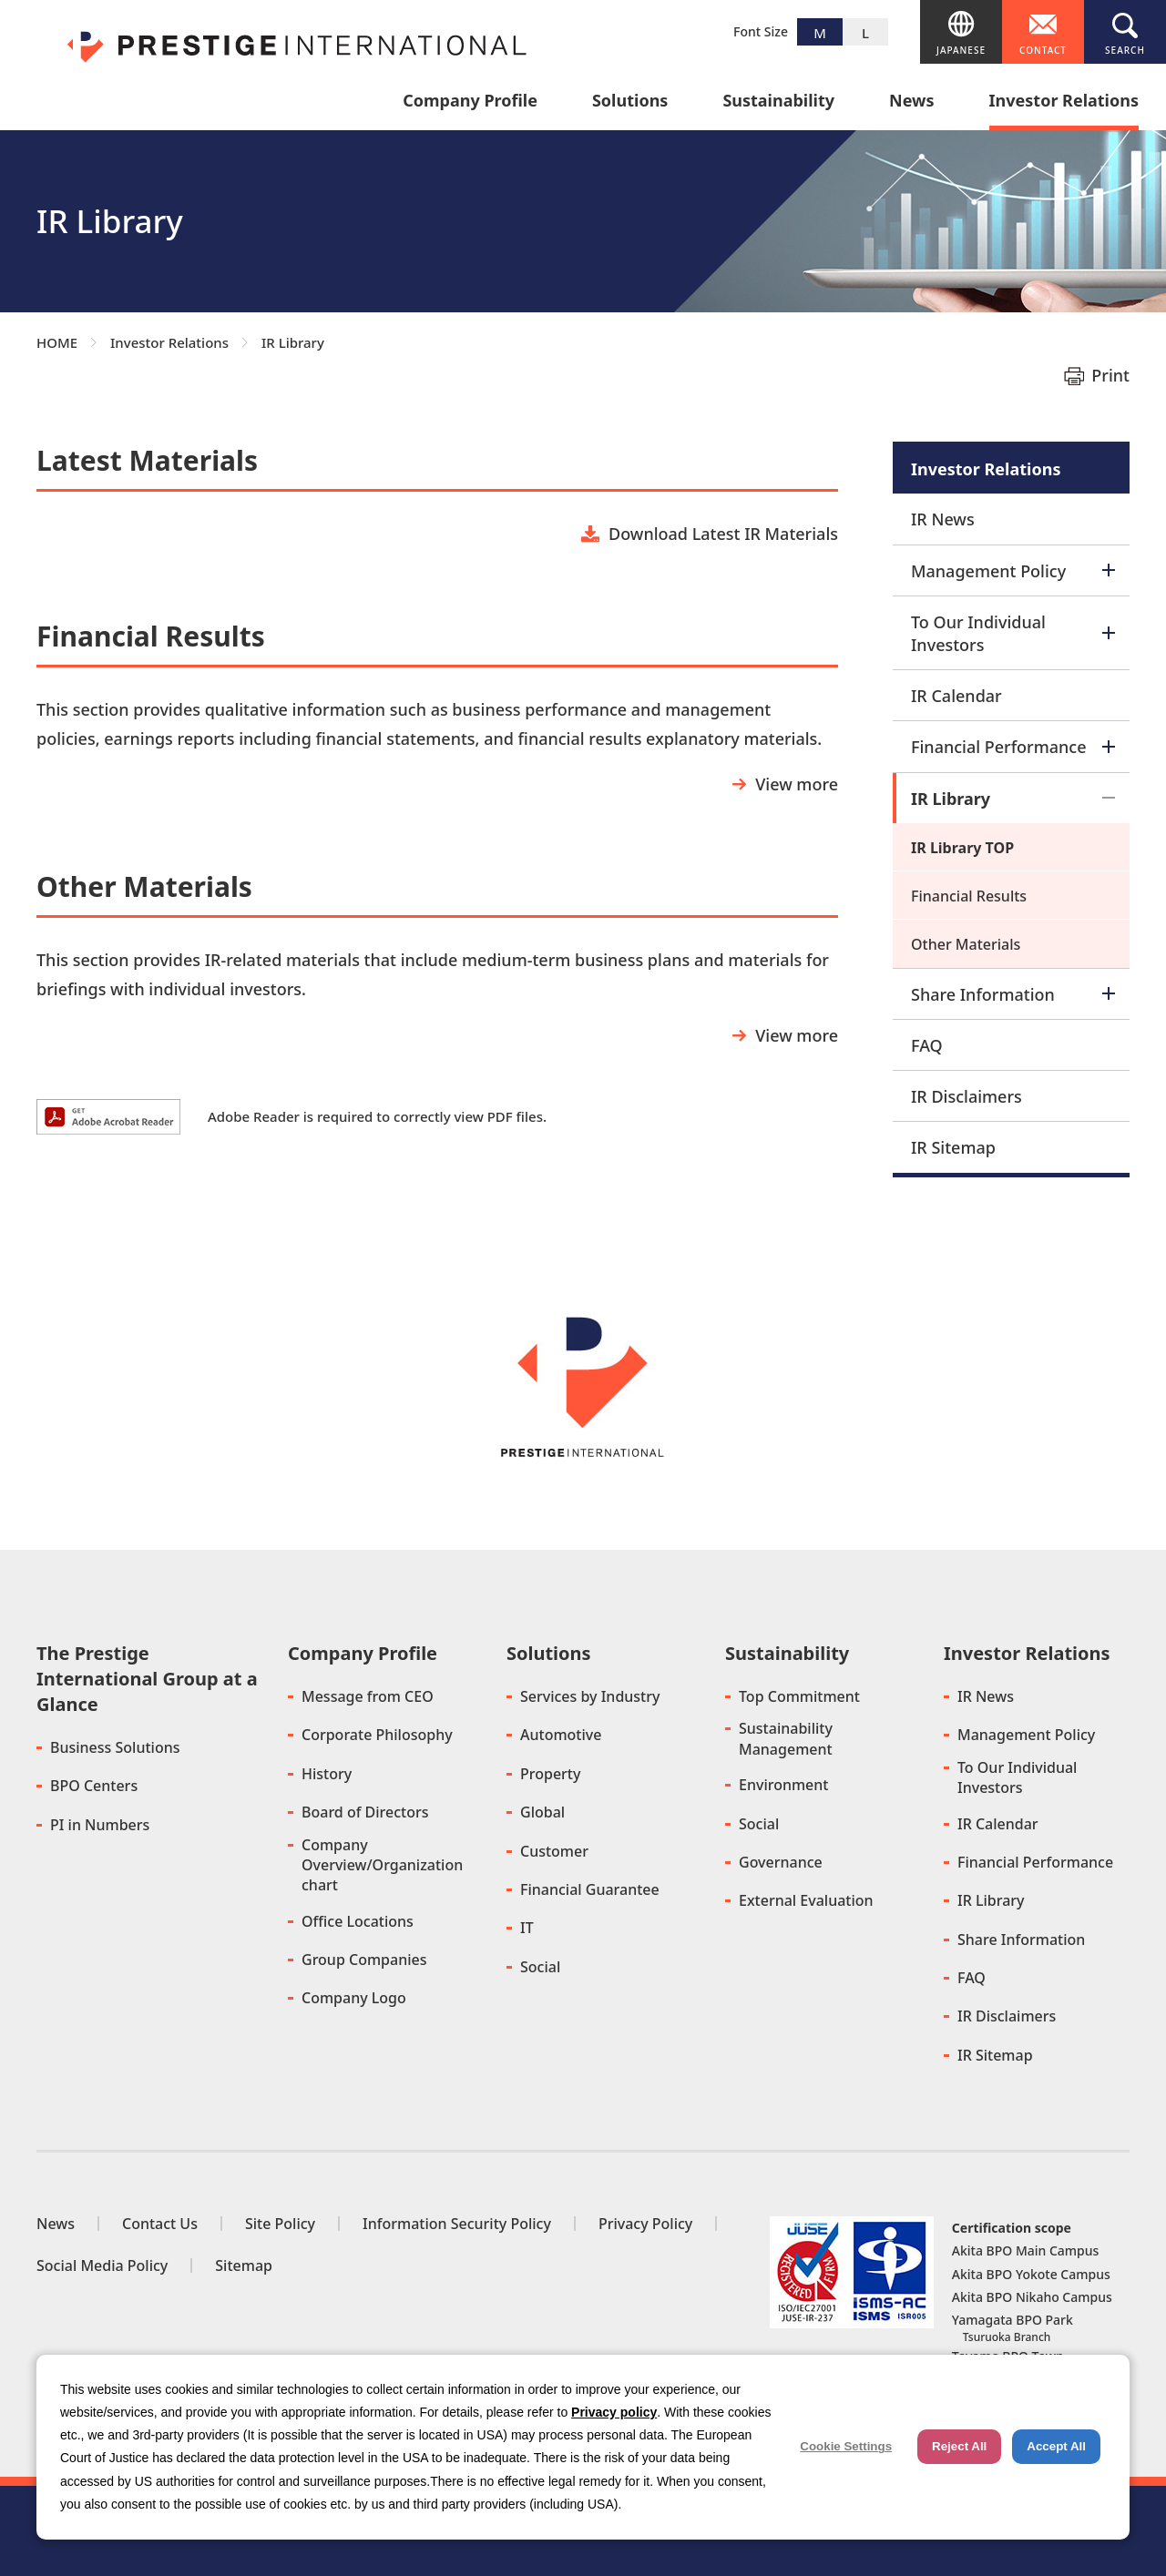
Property (550, 1774)
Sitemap (243, 2265)
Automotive (560, 1735)
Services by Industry (590, 1696)
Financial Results (969, 896)
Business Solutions (114, 1747)
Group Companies (364, 1960)
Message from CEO (368, 1696)
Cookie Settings (846, 2446)
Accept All (1056, 2446)
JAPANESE (961, 50)
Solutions (630, 101)
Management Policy (1013, 571)
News (911, 101)
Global (542, 1812)
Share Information (1013, 994)
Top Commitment (799, 1696)
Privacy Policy (645, 2223)
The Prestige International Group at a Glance (147, 1678)
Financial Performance (1013, 747)
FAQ (927, 1045)
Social (540, 1967)
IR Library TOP (962, 848)
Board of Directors (365, 1812)
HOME (56, 342)
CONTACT (1043, 50)
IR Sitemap (953, 1147)
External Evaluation (806, 1900)
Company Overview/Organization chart (382, 1865)
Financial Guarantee (590, 1889)
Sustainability (778, 101)
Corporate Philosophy (377, 1735)
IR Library (1013, 798)
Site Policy (280, 2223)
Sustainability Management (786, 1738)
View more (796, 784)
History (327, 1774)
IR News (943, 519)
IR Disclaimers (966, 1096)
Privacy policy (614, 2412)
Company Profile (470, 101)
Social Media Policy (102, 2265)
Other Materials (965, 944)
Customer (554, 1851)
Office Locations (358, 1921)
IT (527, 1928)
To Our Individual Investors (1013, 633)
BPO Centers (94, 1786)
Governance (781, 1862)
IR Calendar (956, 696)
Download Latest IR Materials (723, 534)
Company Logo (354, 1998)
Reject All (959, 2446)
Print (1110, 375)
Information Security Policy (457, 2223)
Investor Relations (1064, 101)
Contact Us (160, 2223)
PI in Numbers (99, 1825)
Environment (783, 1785)
